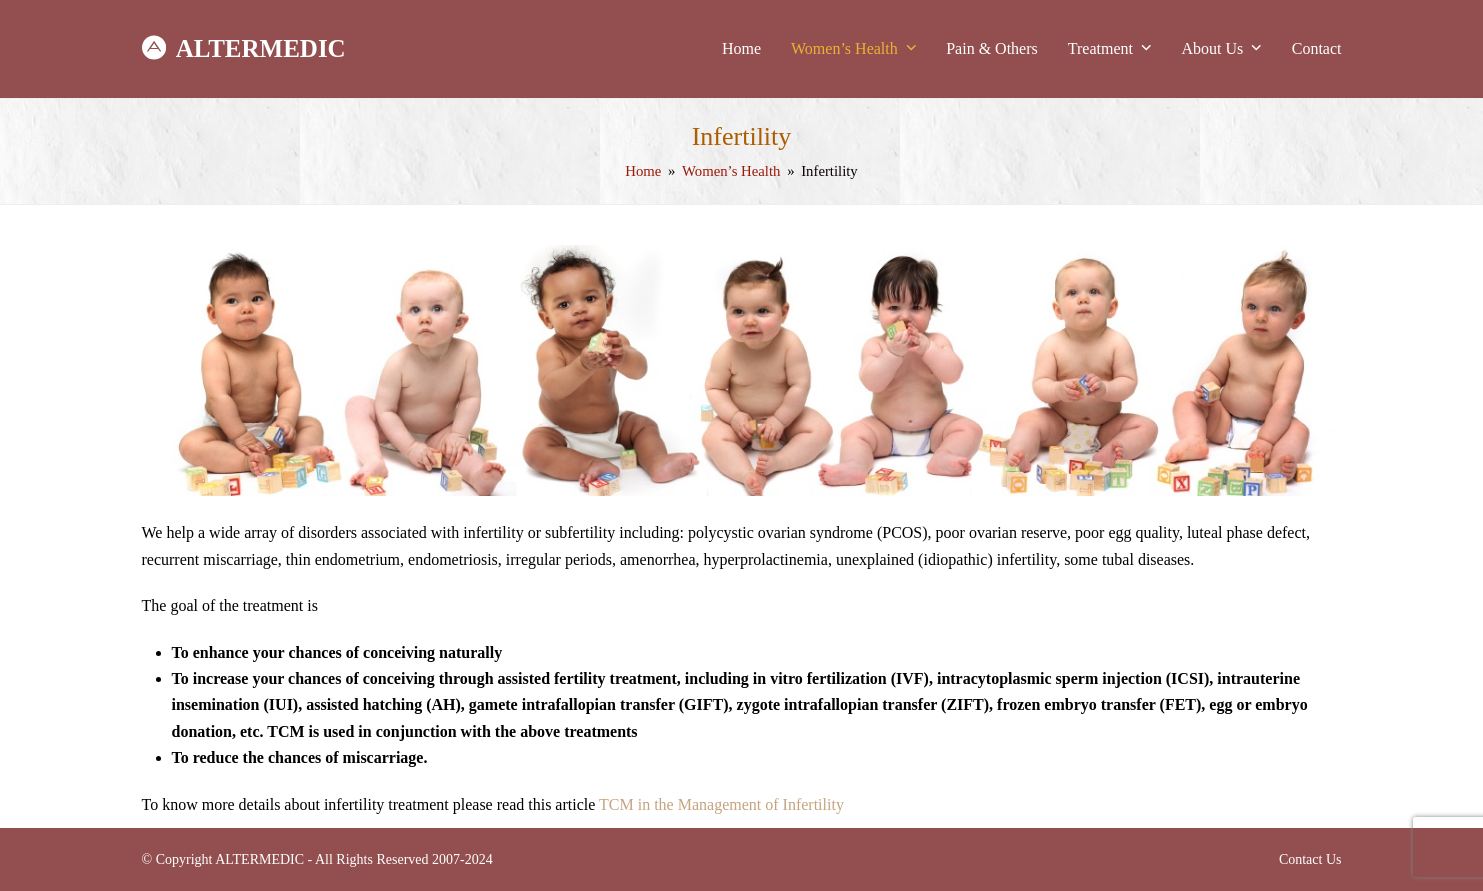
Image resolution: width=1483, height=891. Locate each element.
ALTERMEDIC (244, 49)
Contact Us (1310, 859)
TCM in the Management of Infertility (721, 804)
